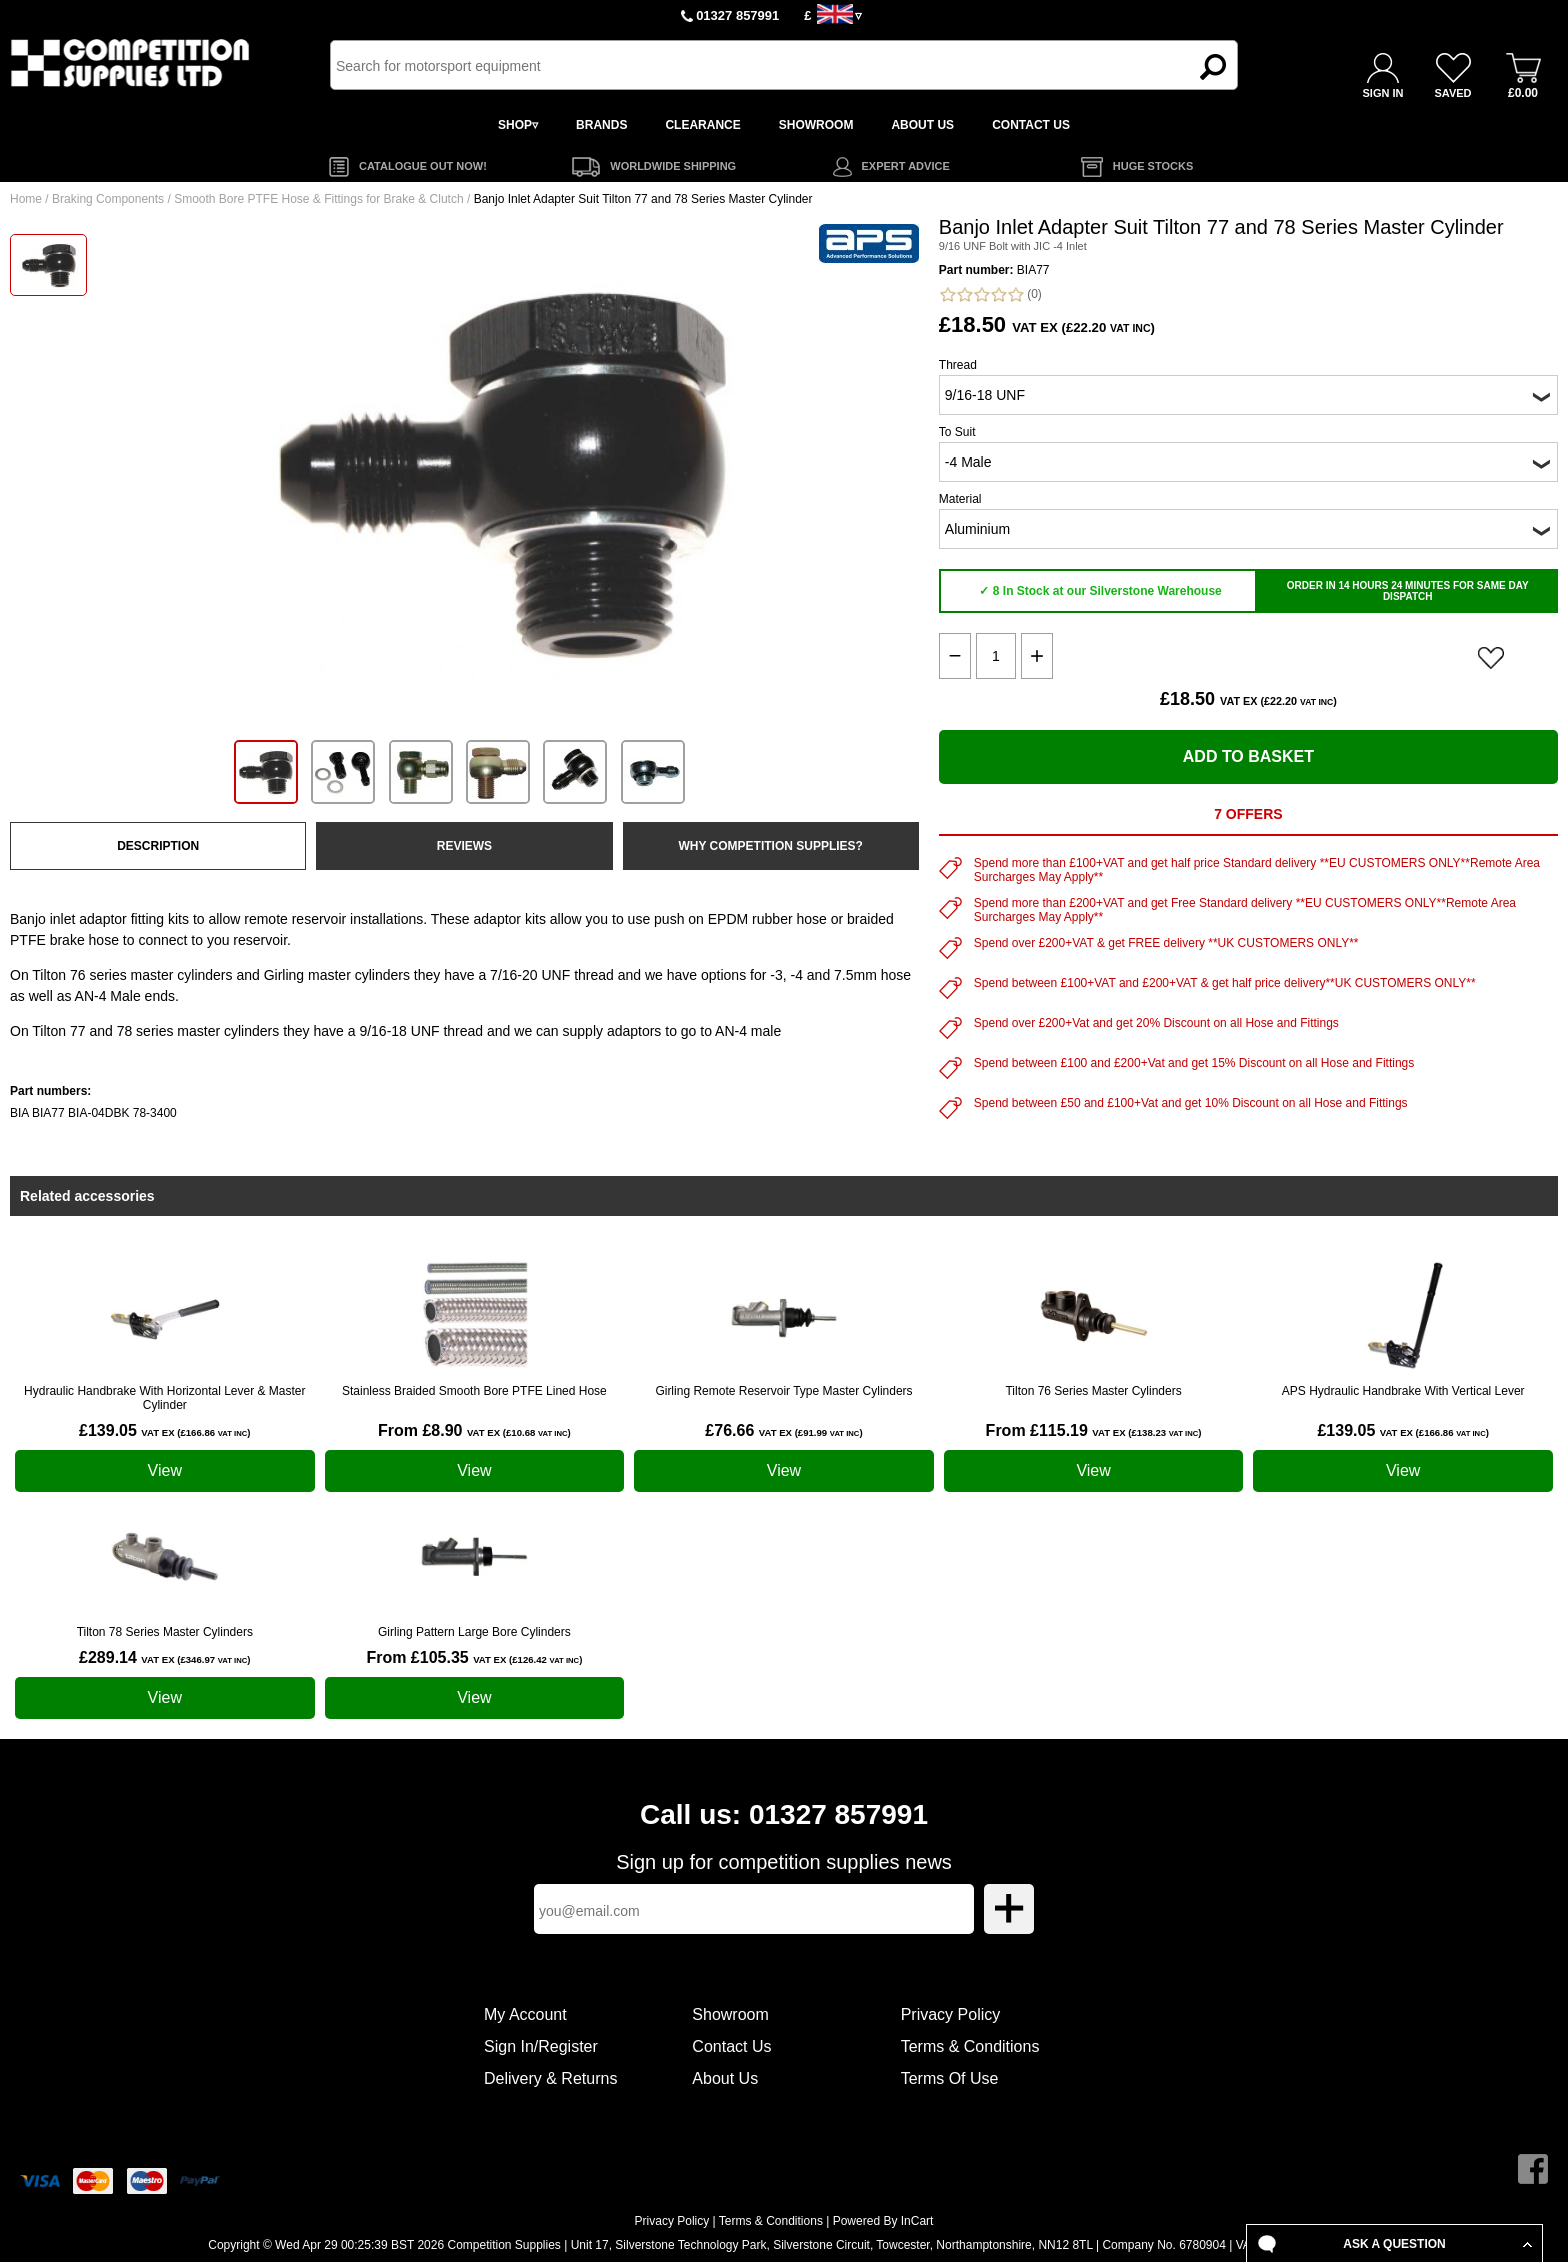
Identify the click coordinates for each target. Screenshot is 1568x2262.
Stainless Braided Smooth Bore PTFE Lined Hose (474, 1391)
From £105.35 (474, 1657)
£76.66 (783, 1430)
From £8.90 (474, 1430)
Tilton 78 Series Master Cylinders (165, 1632)
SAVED (1452, 93)
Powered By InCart (883, 2221)
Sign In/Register (541, 2046)
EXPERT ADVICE (906, 166)
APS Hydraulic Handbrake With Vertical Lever (1403, 1391)
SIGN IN (1383, 93)
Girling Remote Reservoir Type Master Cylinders (783, 1391)
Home (26, 199)
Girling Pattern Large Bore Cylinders (474, 1632)
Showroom (730, 2014)
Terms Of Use (950, 2078)
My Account (525, 2014)
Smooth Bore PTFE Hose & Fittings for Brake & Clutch (318, 199)
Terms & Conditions (970, 2046)
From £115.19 (1094, 1430)
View (165, 1470)
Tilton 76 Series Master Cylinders (1093, 1391)
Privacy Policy (951, 2014)
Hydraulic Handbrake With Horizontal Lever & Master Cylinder (164, 1398)
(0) (990, 294)
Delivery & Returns (550, 2078)
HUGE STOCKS (1153, 166)
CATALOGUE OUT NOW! (423, 166)
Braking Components (108, 199)
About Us (725, 2078)
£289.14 (164, 1657)
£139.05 (164, 1430)
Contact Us (731, 2046)
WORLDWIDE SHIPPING (673, 166)
